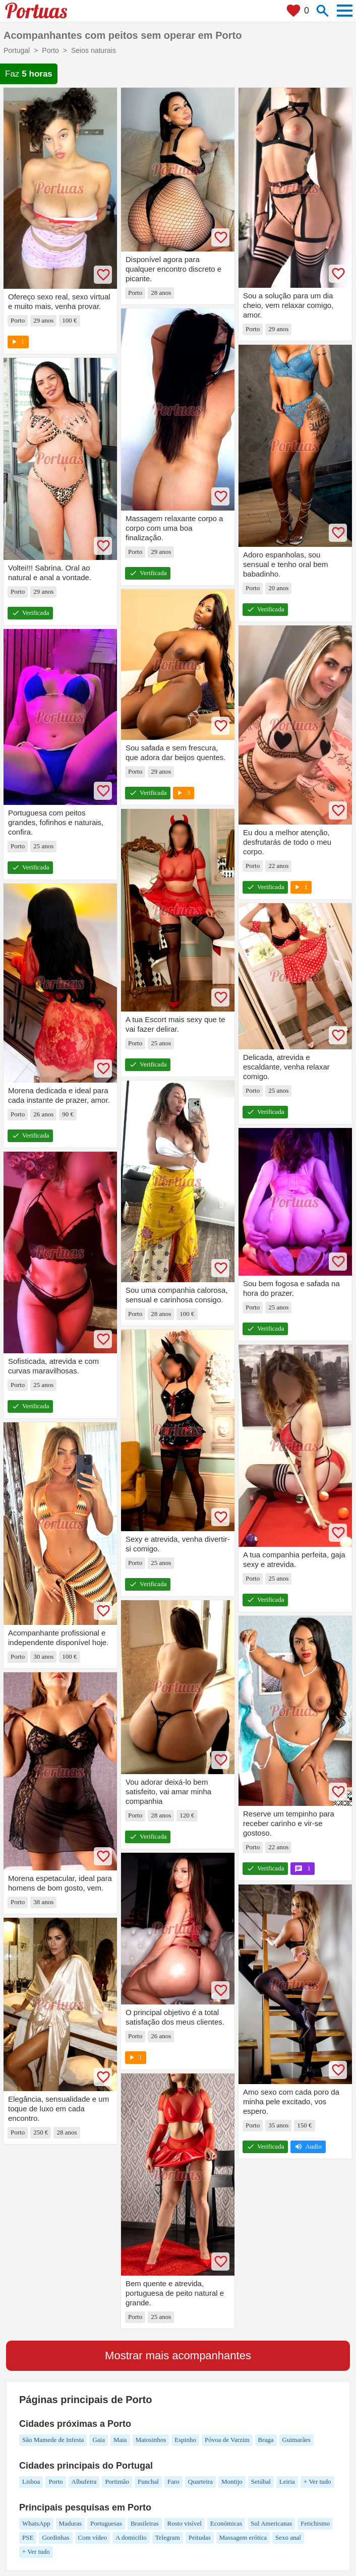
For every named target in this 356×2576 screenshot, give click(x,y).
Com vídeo (92, 2537)
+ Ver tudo (317, 2481)
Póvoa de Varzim (227, 2439)
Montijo (232, 2481)
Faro (173, 2481)
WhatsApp (36, 2523)
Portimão (117, 2481)
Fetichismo (315, 2523)
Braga (266, 2439)
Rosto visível (184, 2523)
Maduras (70, 2523)
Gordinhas (55, 2537)
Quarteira (200, 2481)
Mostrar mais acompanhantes (178, 2355)
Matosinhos (151, 2439)
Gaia (98, 2439)
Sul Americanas (271, 2523)
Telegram (167, 2537)
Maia (120, 2439)
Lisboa (31, 2481)
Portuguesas (106, 2523)
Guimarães (296, 2439)
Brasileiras (145, 2523)
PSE (27, 2537)
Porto (55, 2481)
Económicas (226, 2523)
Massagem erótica (243, 2537)
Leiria (287, 2481)
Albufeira (84, 2481)
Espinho (185, 2439)
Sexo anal (288, 2537)
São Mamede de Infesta (53, 2439)
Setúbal (261, 2481)
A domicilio (131, 2537)
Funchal (148, 2481)
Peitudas (200, 2537)
